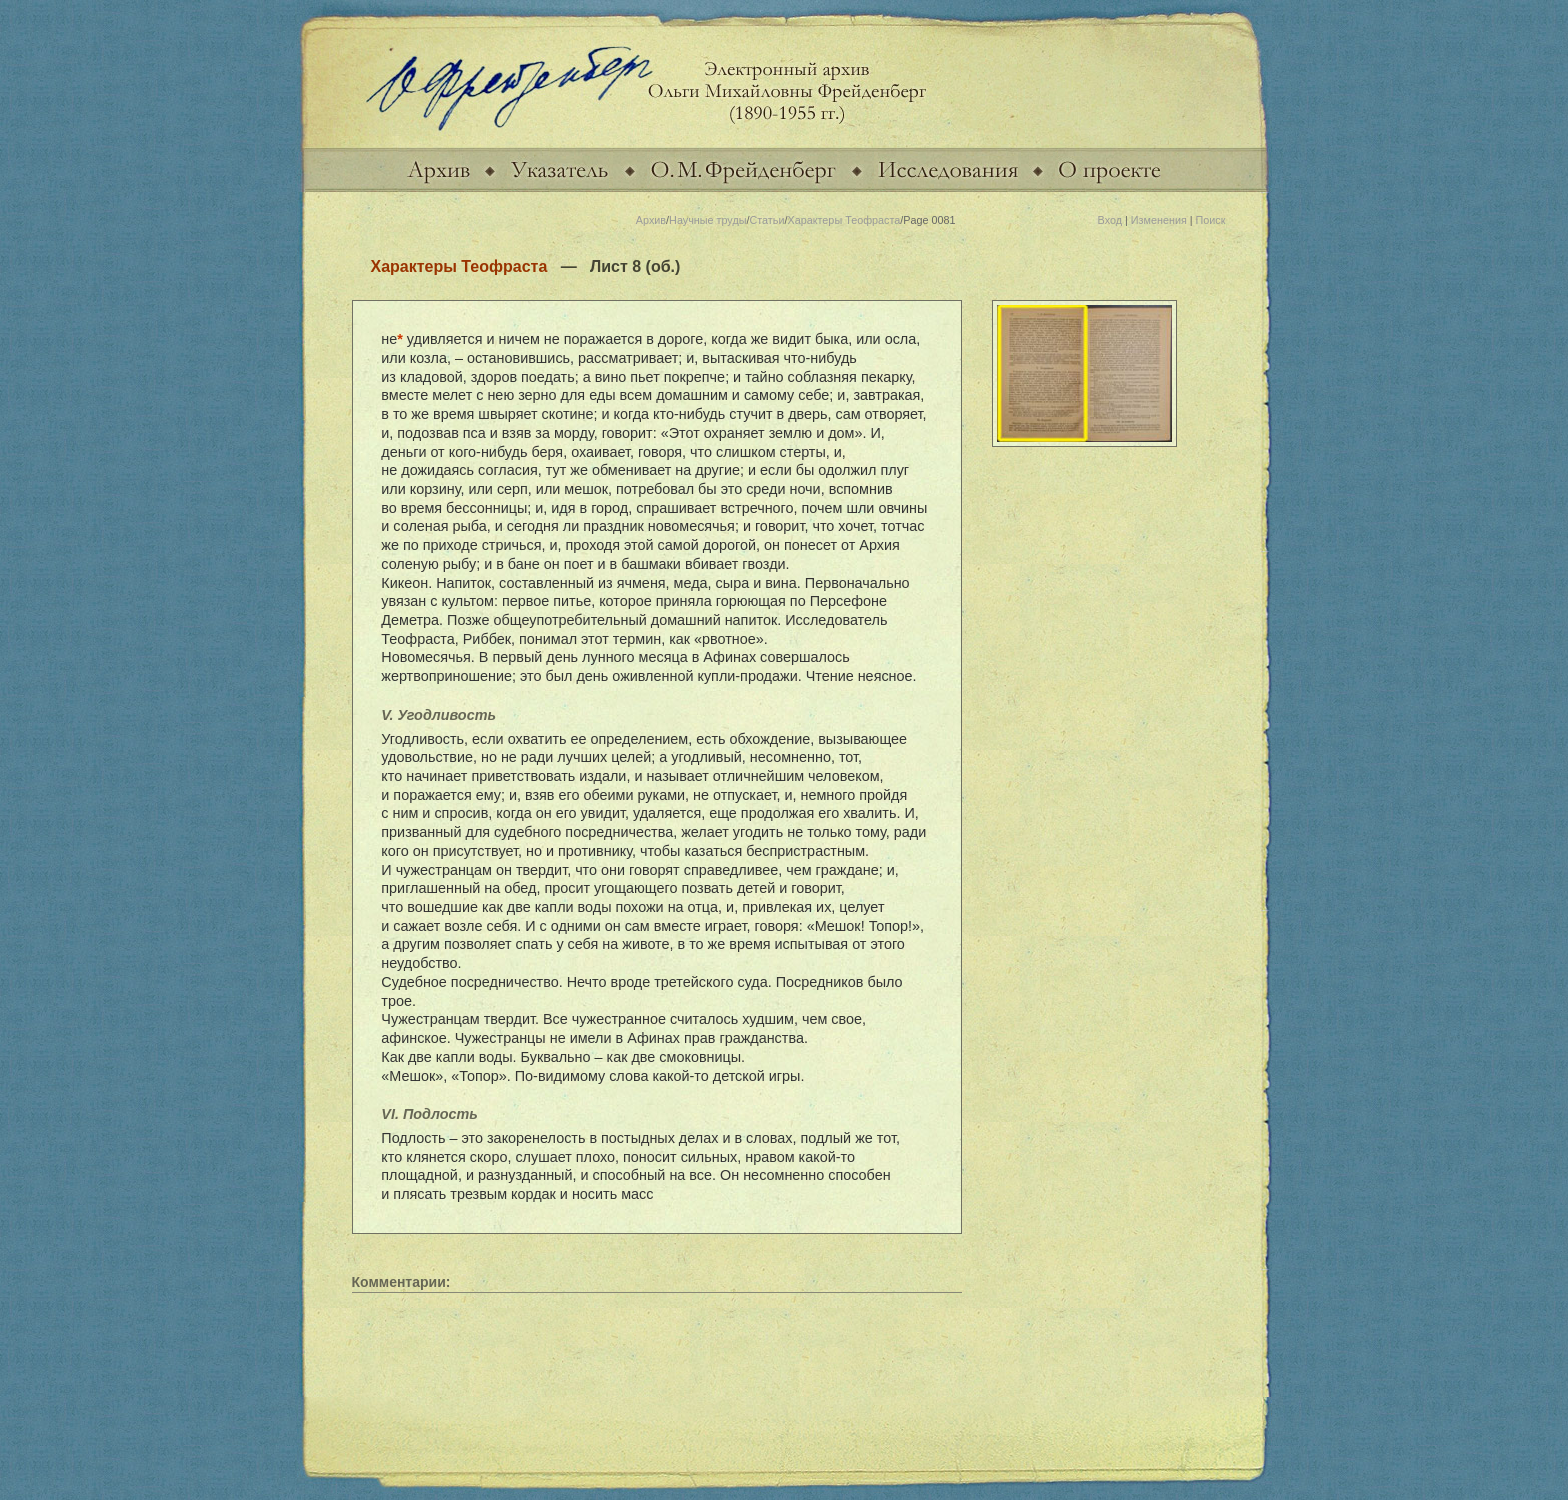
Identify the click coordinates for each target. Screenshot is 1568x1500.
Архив (651, 220)
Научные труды (707, 220)
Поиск (1211, 220)
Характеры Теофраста (843, 220)
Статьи (766, 220)
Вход (1110, 220)
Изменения (1159, 220)
